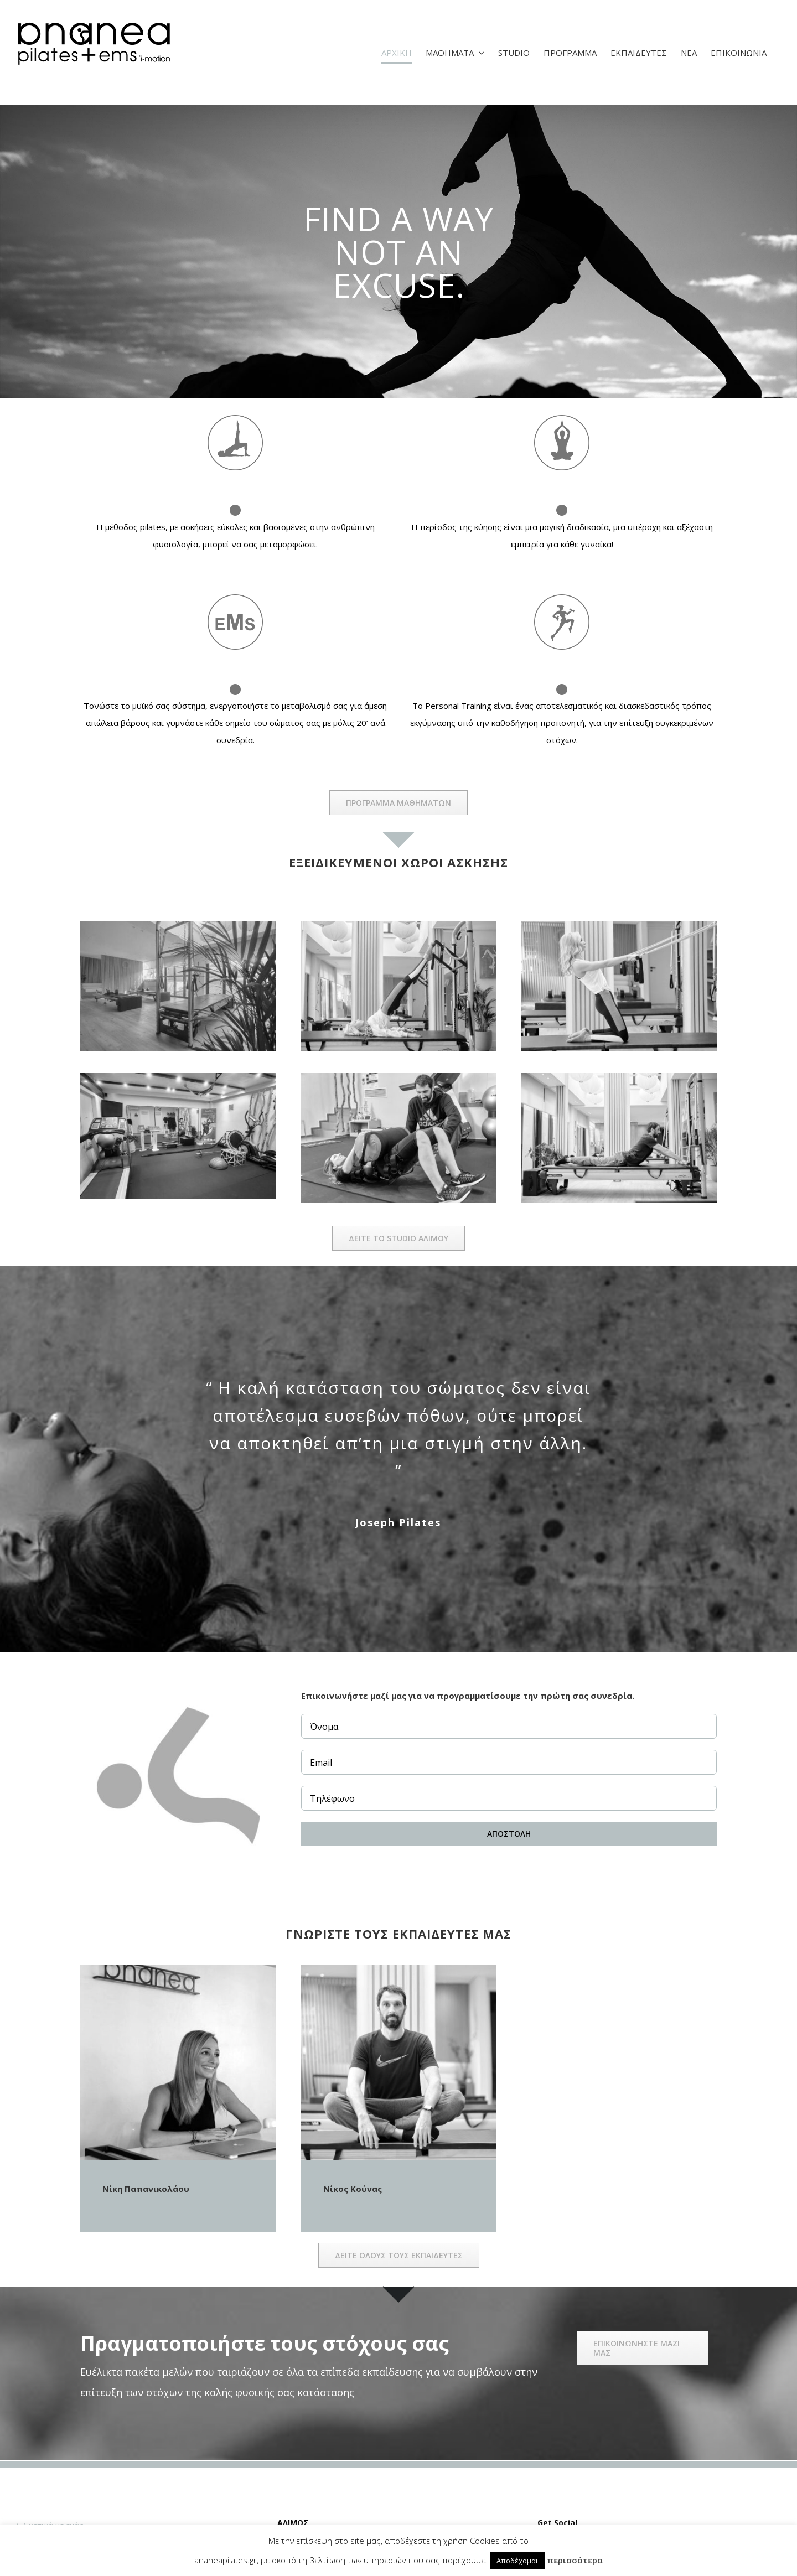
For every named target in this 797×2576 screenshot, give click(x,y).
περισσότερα (575, 2559)
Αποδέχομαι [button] (517, 2560)
